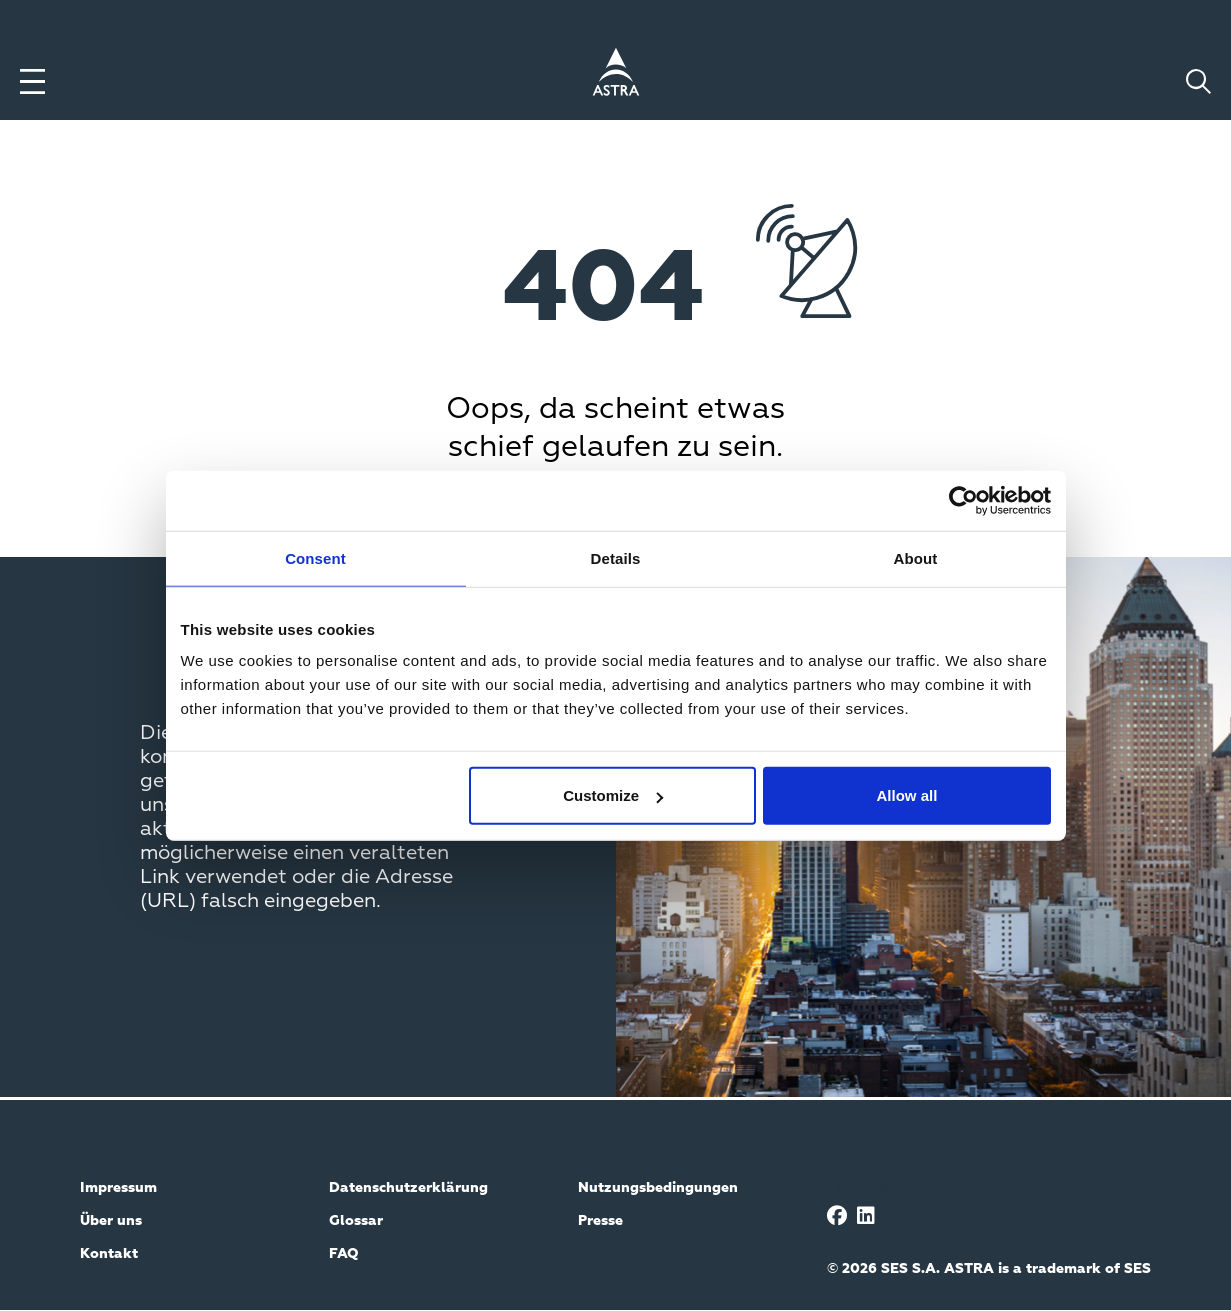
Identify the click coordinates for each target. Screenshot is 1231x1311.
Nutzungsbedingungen (658, 1188)
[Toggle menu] (32, 81)
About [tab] (916, 557)
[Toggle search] (1198, 81)
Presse (600, 1221)
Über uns (111, 1221)
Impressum (118, 1188)
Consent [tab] (315, 557)
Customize (613, 795)
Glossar (356, 1221)
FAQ (344, 1254)
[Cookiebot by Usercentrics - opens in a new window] (963, 500)
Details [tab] (616, 557)
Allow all (907, 795)
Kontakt (109, 1254)
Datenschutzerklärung (408, 1188)
